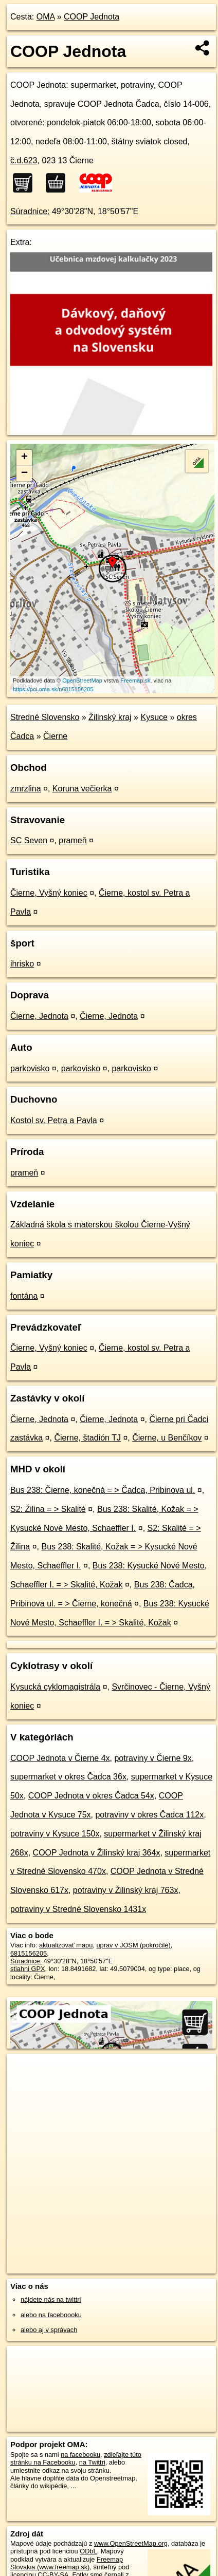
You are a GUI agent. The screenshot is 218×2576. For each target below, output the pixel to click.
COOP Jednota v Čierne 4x (60, 1758)
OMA (46, 16)
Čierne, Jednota (39, 1016)
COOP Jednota (91, 16)
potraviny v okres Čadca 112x (149, 1814)
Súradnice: (30, 211)
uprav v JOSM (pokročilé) (133, 1945)
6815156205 (28, 1953)
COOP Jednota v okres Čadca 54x (91, 1795)
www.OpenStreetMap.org (131, 2543)
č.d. (24, 160)
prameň (72, 840)
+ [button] (24, 457)
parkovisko (29, 1068)
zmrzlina (25, 788)
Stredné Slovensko (44, 717)
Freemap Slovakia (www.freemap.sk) (66, 2563)
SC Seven (28, 840)
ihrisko (22, 963)
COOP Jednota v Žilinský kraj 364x (96, 1852)
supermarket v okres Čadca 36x (68, 1776)
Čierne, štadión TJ (87, 1437)
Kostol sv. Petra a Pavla (53, 1120)
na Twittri (92, 2462)
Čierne (55, 736)
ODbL (88, 2551)
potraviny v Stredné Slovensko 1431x (78, 1909)
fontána (24, 1296)
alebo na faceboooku (51, 2315)
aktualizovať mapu (66, 1945)
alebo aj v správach (49, 2330)
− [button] (24, 473)
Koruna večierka (82, 788)
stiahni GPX (27, 1969)
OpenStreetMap (82, 680)
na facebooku (80, 2454)
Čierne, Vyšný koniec (48, 892)
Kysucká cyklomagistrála (55, 1686)
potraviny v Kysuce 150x (54, 1833)
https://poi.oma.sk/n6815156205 (53, 689)
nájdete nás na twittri (51, 2299)
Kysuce (153, 717)
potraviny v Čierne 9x (152, 1758)
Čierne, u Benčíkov (167, 1437)
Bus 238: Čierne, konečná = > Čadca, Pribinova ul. (102, 1490)
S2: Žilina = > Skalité (48, 1509)
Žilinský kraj (110, 717)
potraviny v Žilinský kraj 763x (125, 1890)
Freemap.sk (135, 680)
